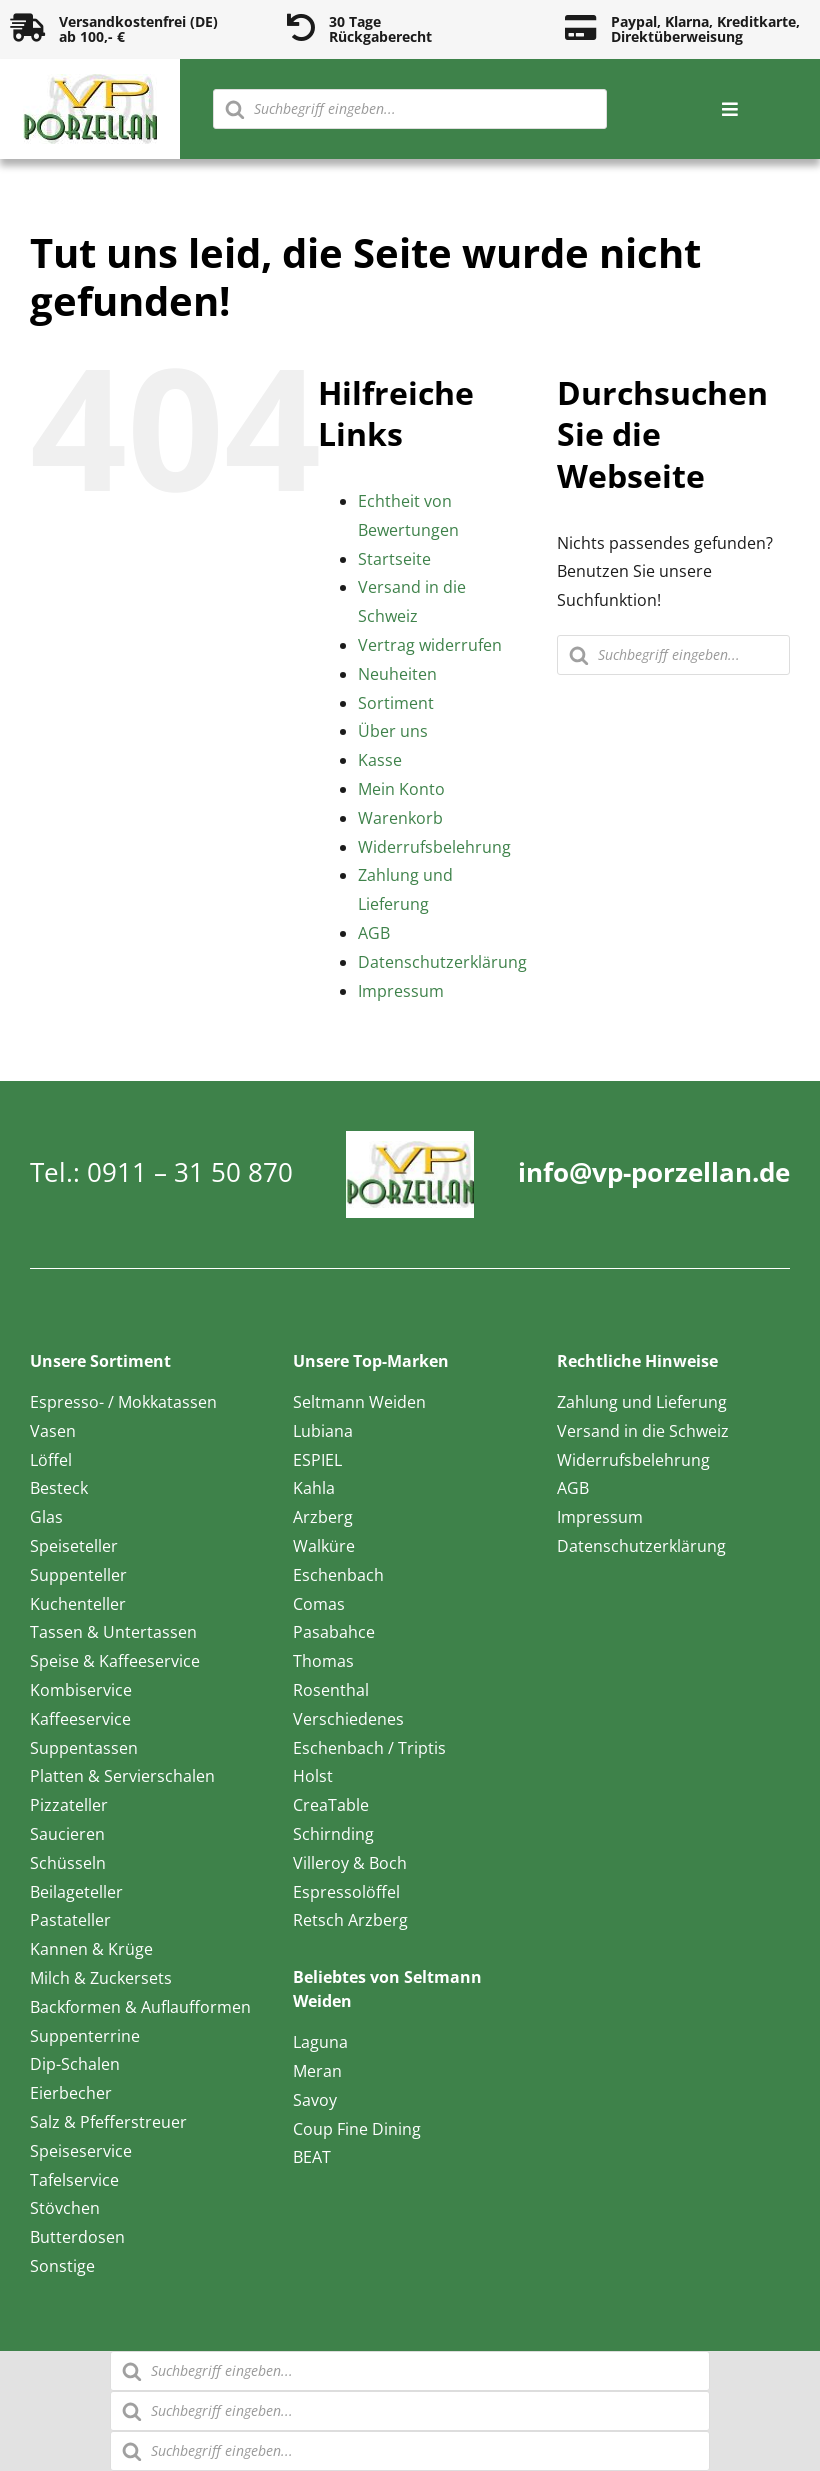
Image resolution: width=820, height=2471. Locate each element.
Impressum (401, 991)
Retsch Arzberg (350, 1920)
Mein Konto (401, 789)
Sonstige (62, 2266)
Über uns (393, 731)
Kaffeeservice (80, 1719)
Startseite (394, 559)
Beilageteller (76, 1892)
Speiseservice (81, 2151)
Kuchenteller (78, 1604)
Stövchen (65, 2208)
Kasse (380, 760)
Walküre (324, 1546)
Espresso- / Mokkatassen (123, 1402)
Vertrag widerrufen (430, 645)
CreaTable (331, 1805)
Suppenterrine (85, 2036)
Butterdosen (77, 2237)
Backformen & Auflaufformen (140, 2007)
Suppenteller (78, 1575)
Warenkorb (400, 818)
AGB (374, 933)
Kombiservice (81, 1690)
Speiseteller (74, 1546)
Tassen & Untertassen (113, 1632)
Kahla (314, 1488)
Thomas (323, 1661)
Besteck (59, 1488)
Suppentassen (84, 1748)
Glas (46, 1517)
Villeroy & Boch (350, 1863)
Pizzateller (69, 1805)
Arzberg (323, 1517)
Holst (313, 1776)
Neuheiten (397, 674)
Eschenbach (338, 1575)
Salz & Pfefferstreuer (108, 2122)
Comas (319, 1604)
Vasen (53, 1431)
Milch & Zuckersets (101, 1978)
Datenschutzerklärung (442, 962)
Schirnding (333, 1834)
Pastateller (70, 1920)
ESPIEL (317, 1460)
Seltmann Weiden (359, 1402)
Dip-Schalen (75, 2064)
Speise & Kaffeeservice (115, 1661)
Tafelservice (74, 2180)
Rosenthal (331, 1690)
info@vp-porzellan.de (654, 1172)
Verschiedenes (348, 1719)
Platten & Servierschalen (122, 1776)
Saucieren (67, 1834)
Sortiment (396, 703)
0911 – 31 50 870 (190, 1172)
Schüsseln (68, 1863)
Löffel (51, 1460)
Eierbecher (71, 2093)
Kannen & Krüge (91, 1949)
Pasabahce (334, 1632)
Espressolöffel (346, 1892)
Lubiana (323, 1431)
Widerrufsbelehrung (434, 847)
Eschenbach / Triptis (369, 1748)
